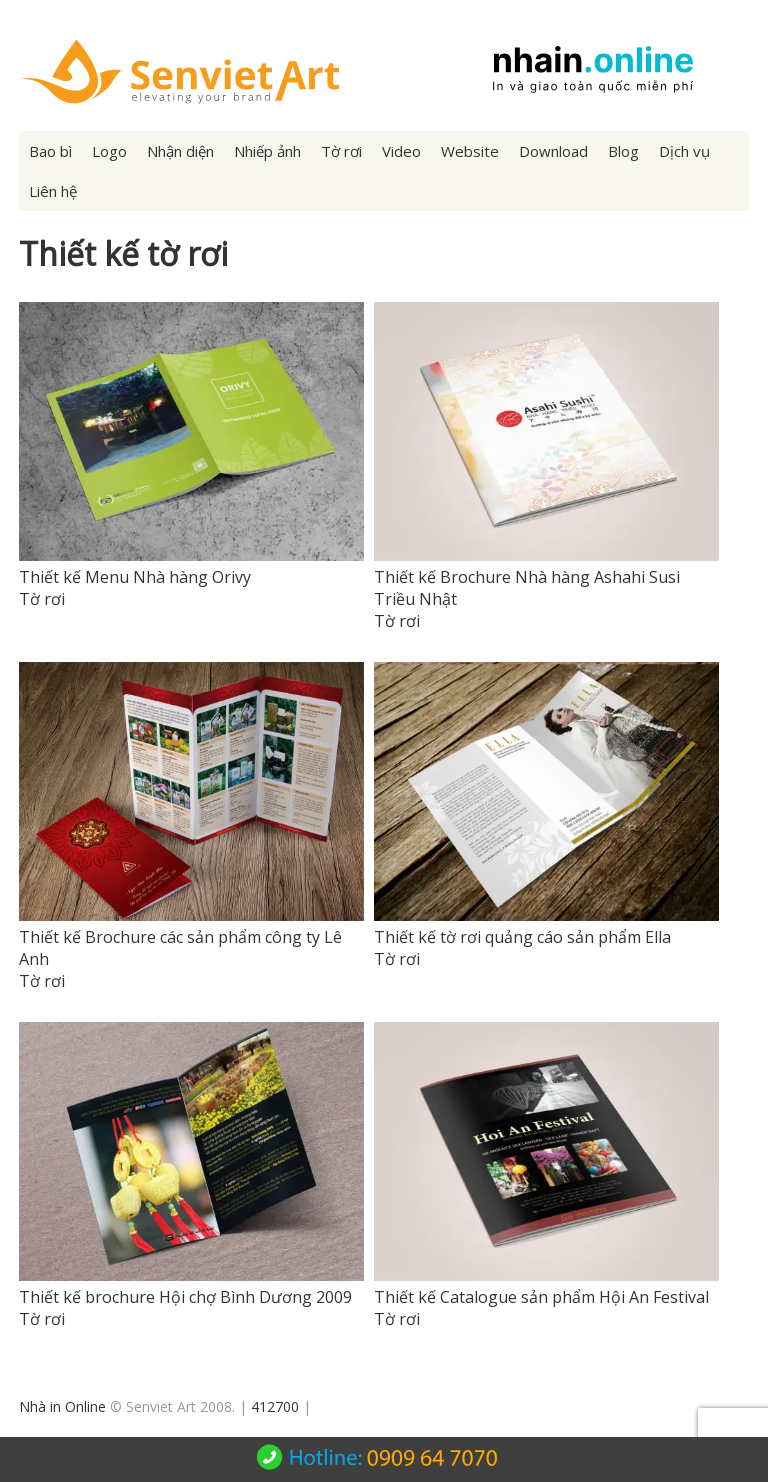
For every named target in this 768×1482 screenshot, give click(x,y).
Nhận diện (180, 151)
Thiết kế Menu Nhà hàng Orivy (135, 577)
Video (401, 151)
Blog (623, 151)
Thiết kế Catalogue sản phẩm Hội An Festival (541, 1297)
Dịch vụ (684, 151)
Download (553, 151)
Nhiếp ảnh (267, 151)
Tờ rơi (341, 151)
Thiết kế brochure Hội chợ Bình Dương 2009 (185, 1297)
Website (470, 151)
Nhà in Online (62, 1406)
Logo (109, 151)
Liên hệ (53, 191)
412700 (275, 1406)
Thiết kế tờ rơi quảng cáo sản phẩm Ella (522, 937)
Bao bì (50, 151)
